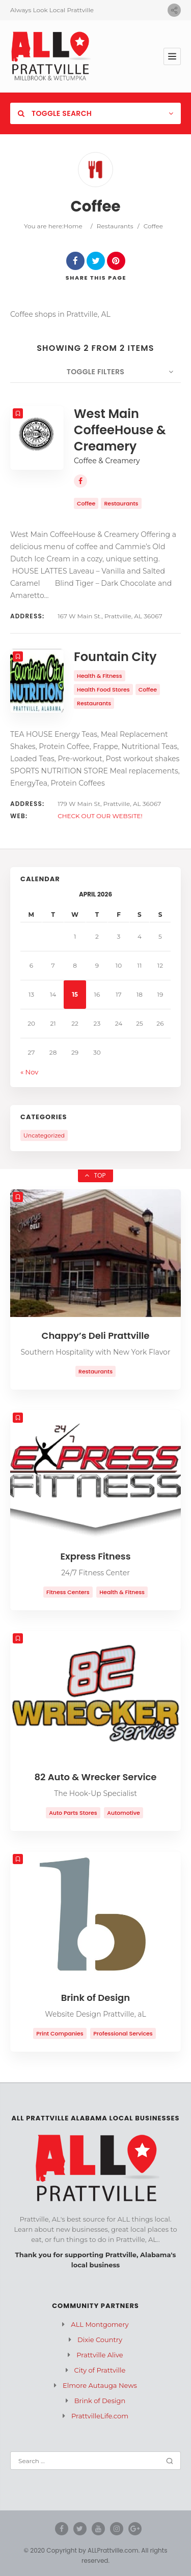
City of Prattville (100, 2370)
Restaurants (115, 226)
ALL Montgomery (99, 2324)
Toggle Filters (95, 372)
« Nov (29, 1072)
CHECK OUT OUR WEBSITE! (100, 816)
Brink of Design (99, 2401)
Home (73, 226)
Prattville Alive (99, 2355)
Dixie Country (99, 2339)
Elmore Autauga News (100, 2385)
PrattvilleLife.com (99, 2416)
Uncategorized (44, 1135)
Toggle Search (55, 113)
